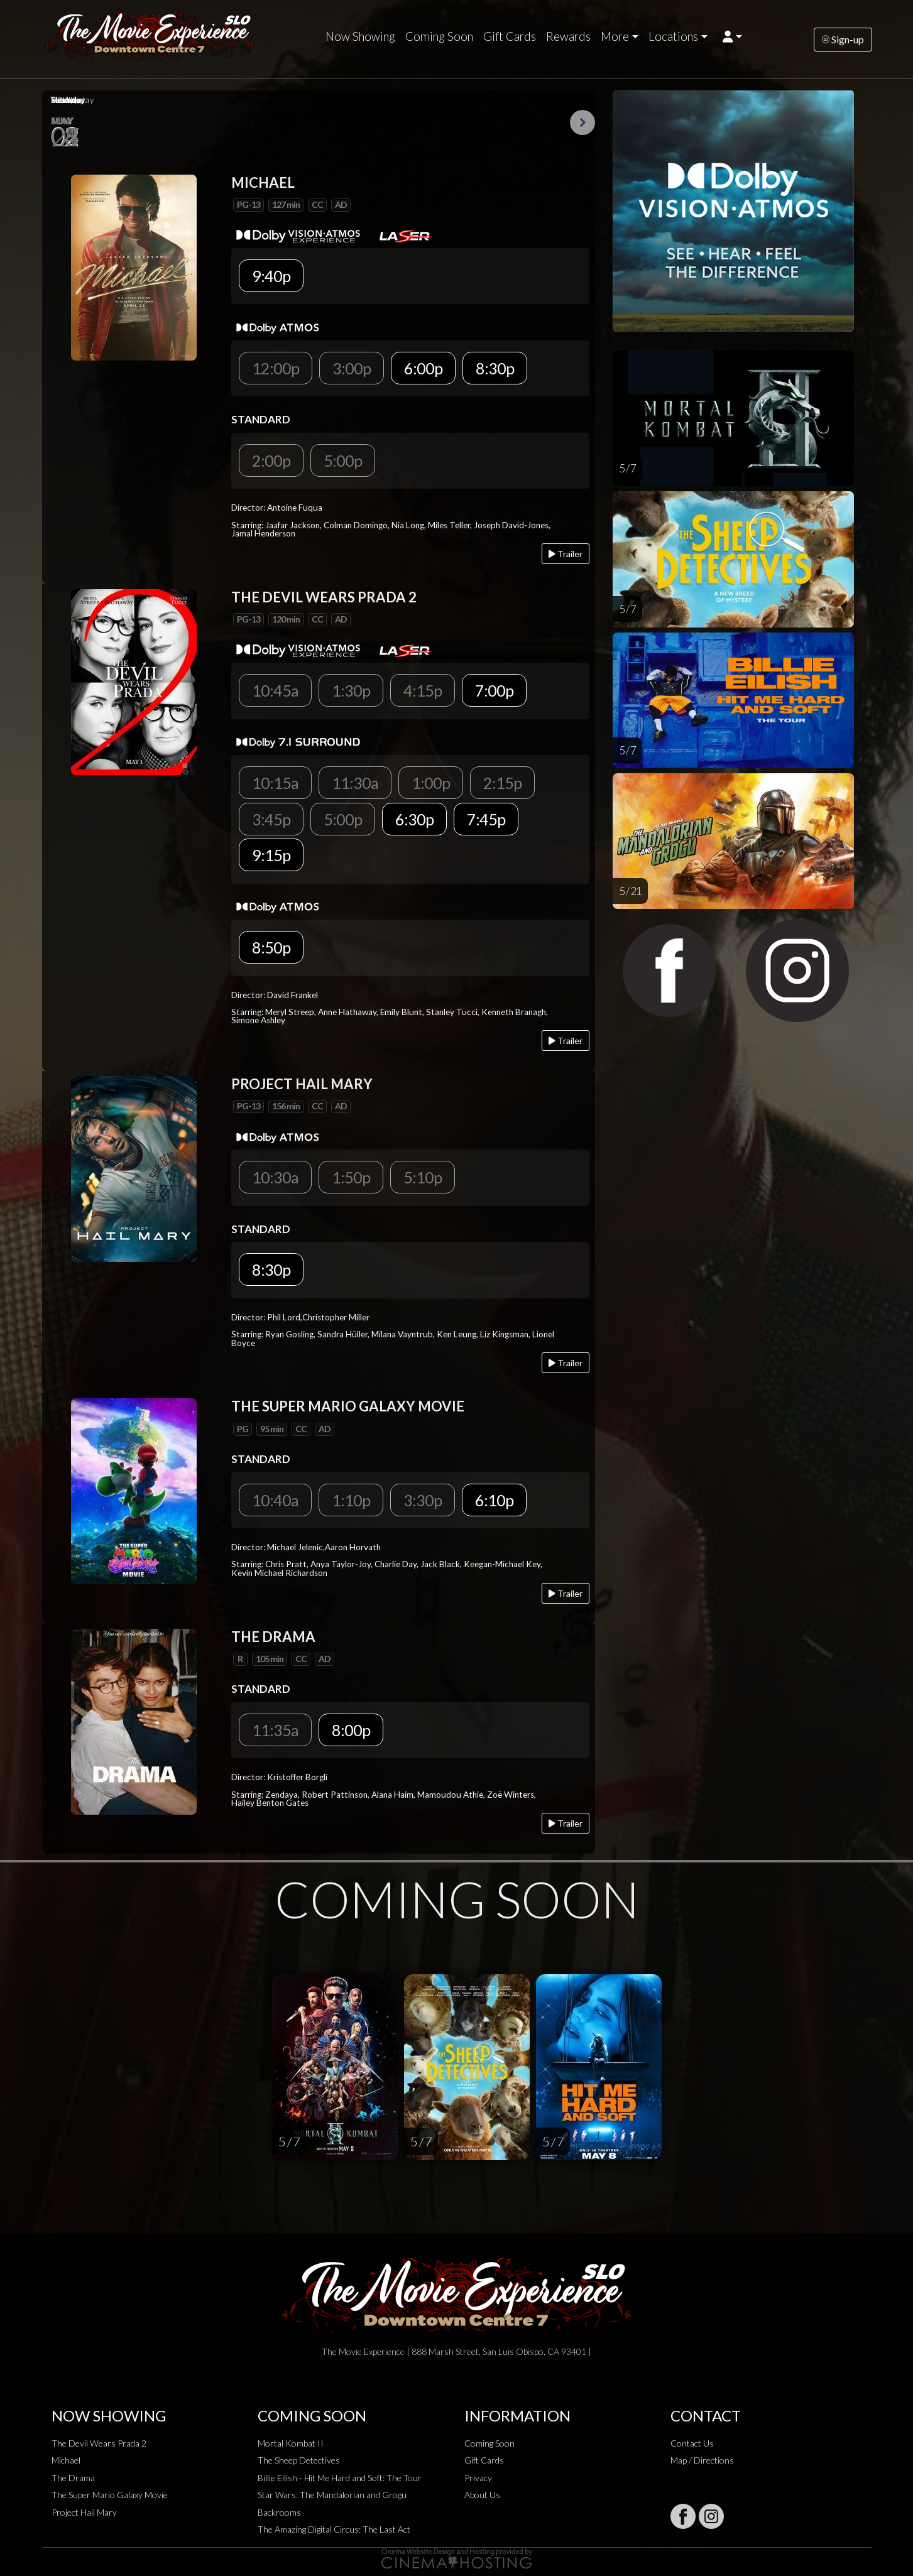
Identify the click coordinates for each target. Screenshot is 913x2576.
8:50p (271, 947)
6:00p (423, 368)
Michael (66, 2460)
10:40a (275, 1500)
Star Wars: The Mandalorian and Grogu (332, 2494)
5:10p (422, 1177)
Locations (673, 36)
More (615, 36)
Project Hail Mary (84, 2512)
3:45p (271, 819)
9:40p (271, 275)
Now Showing (360, 36)
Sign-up (843, 39)
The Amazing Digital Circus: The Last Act (334, 2529)
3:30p (422, 1500)
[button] (732, 36)
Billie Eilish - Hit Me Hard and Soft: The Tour (340, 2477)
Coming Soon (439, 36)
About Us (482, 2494)
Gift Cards (509, 36)
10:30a (275, 1177)
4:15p (422, 690)
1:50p (351, 1177)
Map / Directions (702, 2460)
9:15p (271, 854)
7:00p (494, 690)
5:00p (343, 460)
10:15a (275, 782)
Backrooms (279, 2512)
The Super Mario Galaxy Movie (110, 2494)
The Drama (73, 2477)
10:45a (275, 690)
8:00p (351, 1729)
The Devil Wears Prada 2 (99, 2443)
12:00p (275, 368)
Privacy (478, 2477)
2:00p (271, 460)
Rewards (568, 36)
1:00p (431, 782)
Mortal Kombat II (291, 2443)
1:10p (351, 1500)
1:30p (351, 690)
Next (582, 122)
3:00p (351, 368)
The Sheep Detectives (299, 2460)
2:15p (502, 782)
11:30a (355, 782)
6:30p (414, 819)
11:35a (275, 1729)
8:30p (495, 368)
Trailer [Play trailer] (565, 553)
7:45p (486, 819)
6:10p (494, 1500)
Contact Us (692, 2443)
